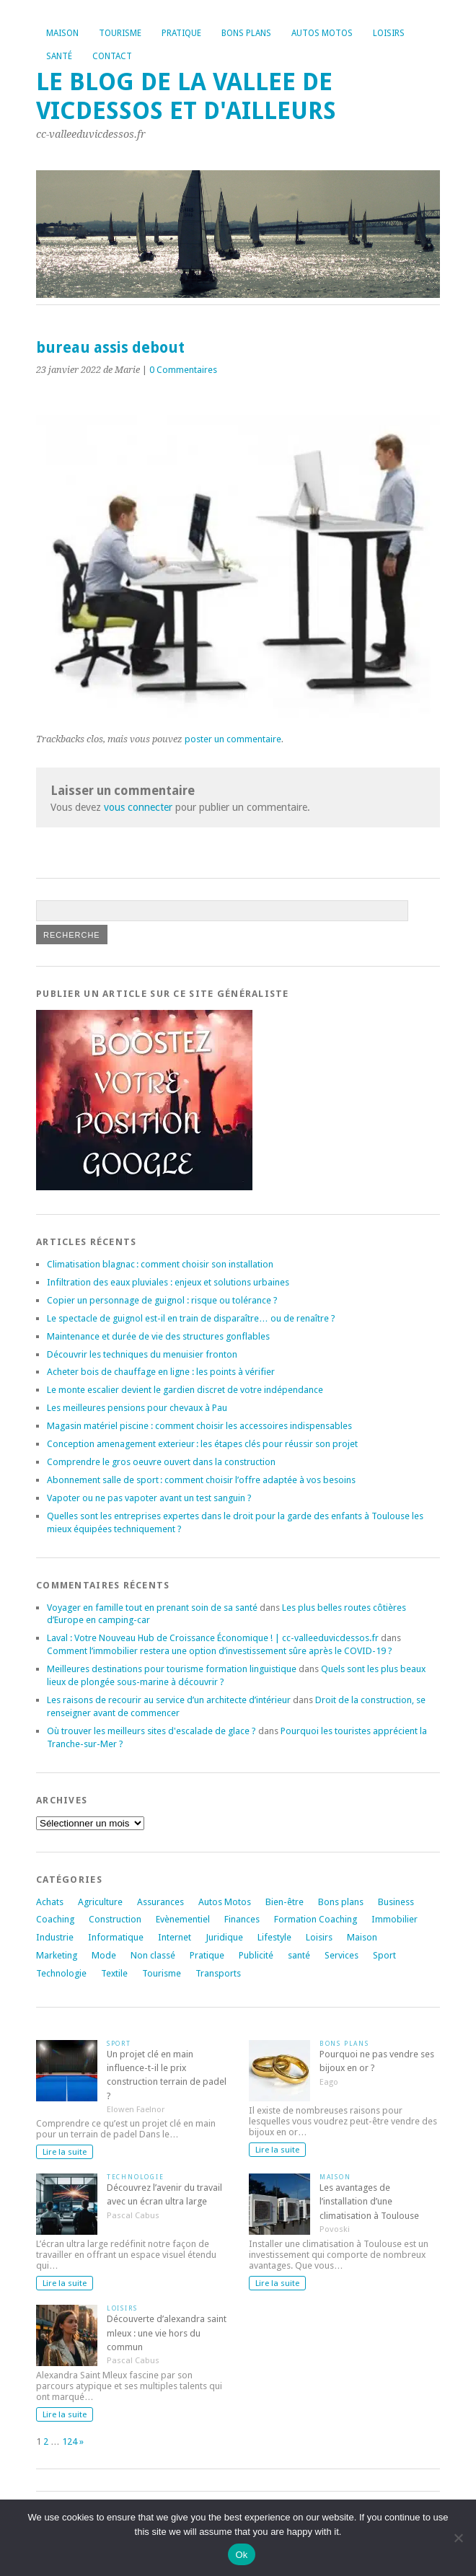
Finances (242, 1919)
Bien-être (284, 1901)
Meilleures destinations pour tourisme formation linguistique (171, 1668)
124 (69, 2441)
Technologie (61, 1973)
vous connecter (138, 807)
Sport (384, 1955)
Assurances (160, 1901)
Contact (112, 56)
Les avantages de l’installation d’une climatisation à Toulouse (369, 2201)
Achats (49, 1901)
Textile (114, 1973)
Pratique (181, 33)
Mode (104, 1955)
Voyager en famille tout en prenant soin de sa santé (152, 1607)
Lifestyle (274, 1937)
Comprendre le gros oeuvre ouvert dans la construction (161, 1461)
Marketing (56, 1955)
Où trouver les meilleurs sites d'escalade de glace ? (151, 1731)
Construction (115, 1919)
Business (396, 1901)
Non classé (153, 1955)
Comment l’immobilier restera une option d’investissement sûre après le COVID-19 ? (219, 1650)
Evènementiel (183, 1919)
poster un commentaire (233, 739)
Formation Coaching (315, 1919)
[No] (458, 2538)
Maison (62, 33)
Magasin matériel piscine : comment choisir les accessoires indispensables (199, 1425)
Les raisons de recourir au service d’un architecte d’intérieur (169, 1699)
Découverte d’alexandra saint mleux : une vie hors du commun (166, 2332)
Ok (241, 2554)
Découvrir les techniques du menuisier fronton (142, 1354)
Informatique (116, 1937)
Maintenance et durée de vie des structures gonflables (158, 1336)
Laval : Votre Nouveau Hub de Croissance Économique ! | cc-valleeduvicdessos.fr (213, 1637)
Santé (59, 56)
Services (341, 1955)
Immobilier (394, 1919)
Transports (218, 1973)
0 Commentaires (183, 369)
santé (299, 1955)
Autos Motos (322, 33)
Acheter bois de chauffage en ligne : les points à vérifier (161, 1371)
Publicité (256, 1955)
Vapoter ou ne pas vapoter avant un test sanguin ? (149, 1498)
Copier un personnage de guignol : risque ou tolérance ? (162, 1300)
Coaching (55, 1919)
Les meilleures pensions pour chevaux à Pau (137, 1407)
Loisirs (389, 33)
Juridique (224, 1937)
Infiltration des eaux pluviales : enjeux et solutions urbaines (168, 1282)
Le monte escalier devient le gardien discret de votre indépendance (185, 1389)
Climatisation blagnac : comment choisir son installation (160, 1264)
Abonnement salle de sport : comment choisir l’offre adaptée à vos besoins (201, 1479)
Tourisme (120, 33)
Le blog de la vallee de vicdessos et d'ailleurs (186, 96)
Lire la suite (65, 2152)
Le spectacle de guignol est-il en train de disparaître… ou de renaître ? (191, 1318)
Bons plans (246, 33)
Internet (174, 1937)
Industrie (55, 1937)
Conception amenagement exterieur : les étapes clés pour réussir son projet (202, 1443)
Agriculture (100, 1901)
